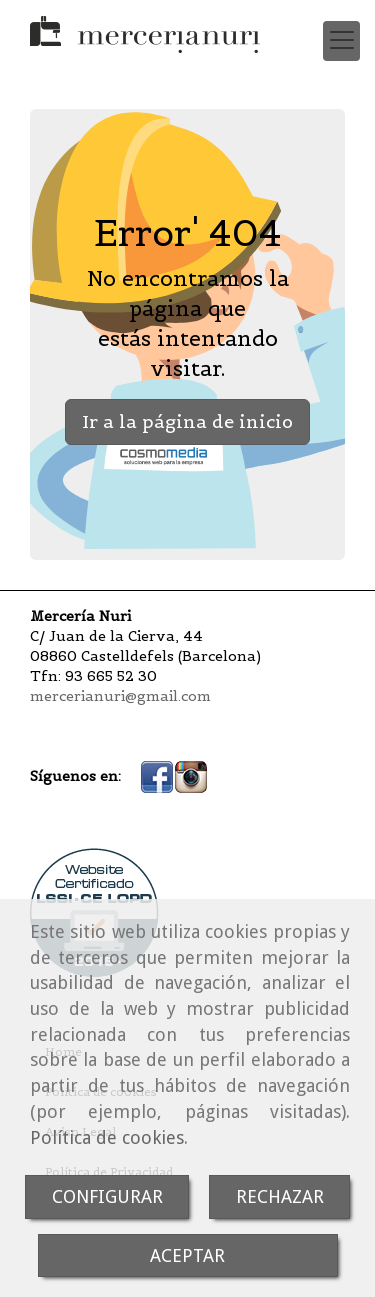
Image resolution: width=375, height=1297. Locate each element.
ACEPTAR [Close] (187, 1255)
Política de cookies (107, 1137)
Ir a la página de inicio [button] (187, 421)
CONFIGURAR (107, 1196)
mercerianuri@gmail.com (120, 696)
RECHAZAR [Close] (280, 1196)
